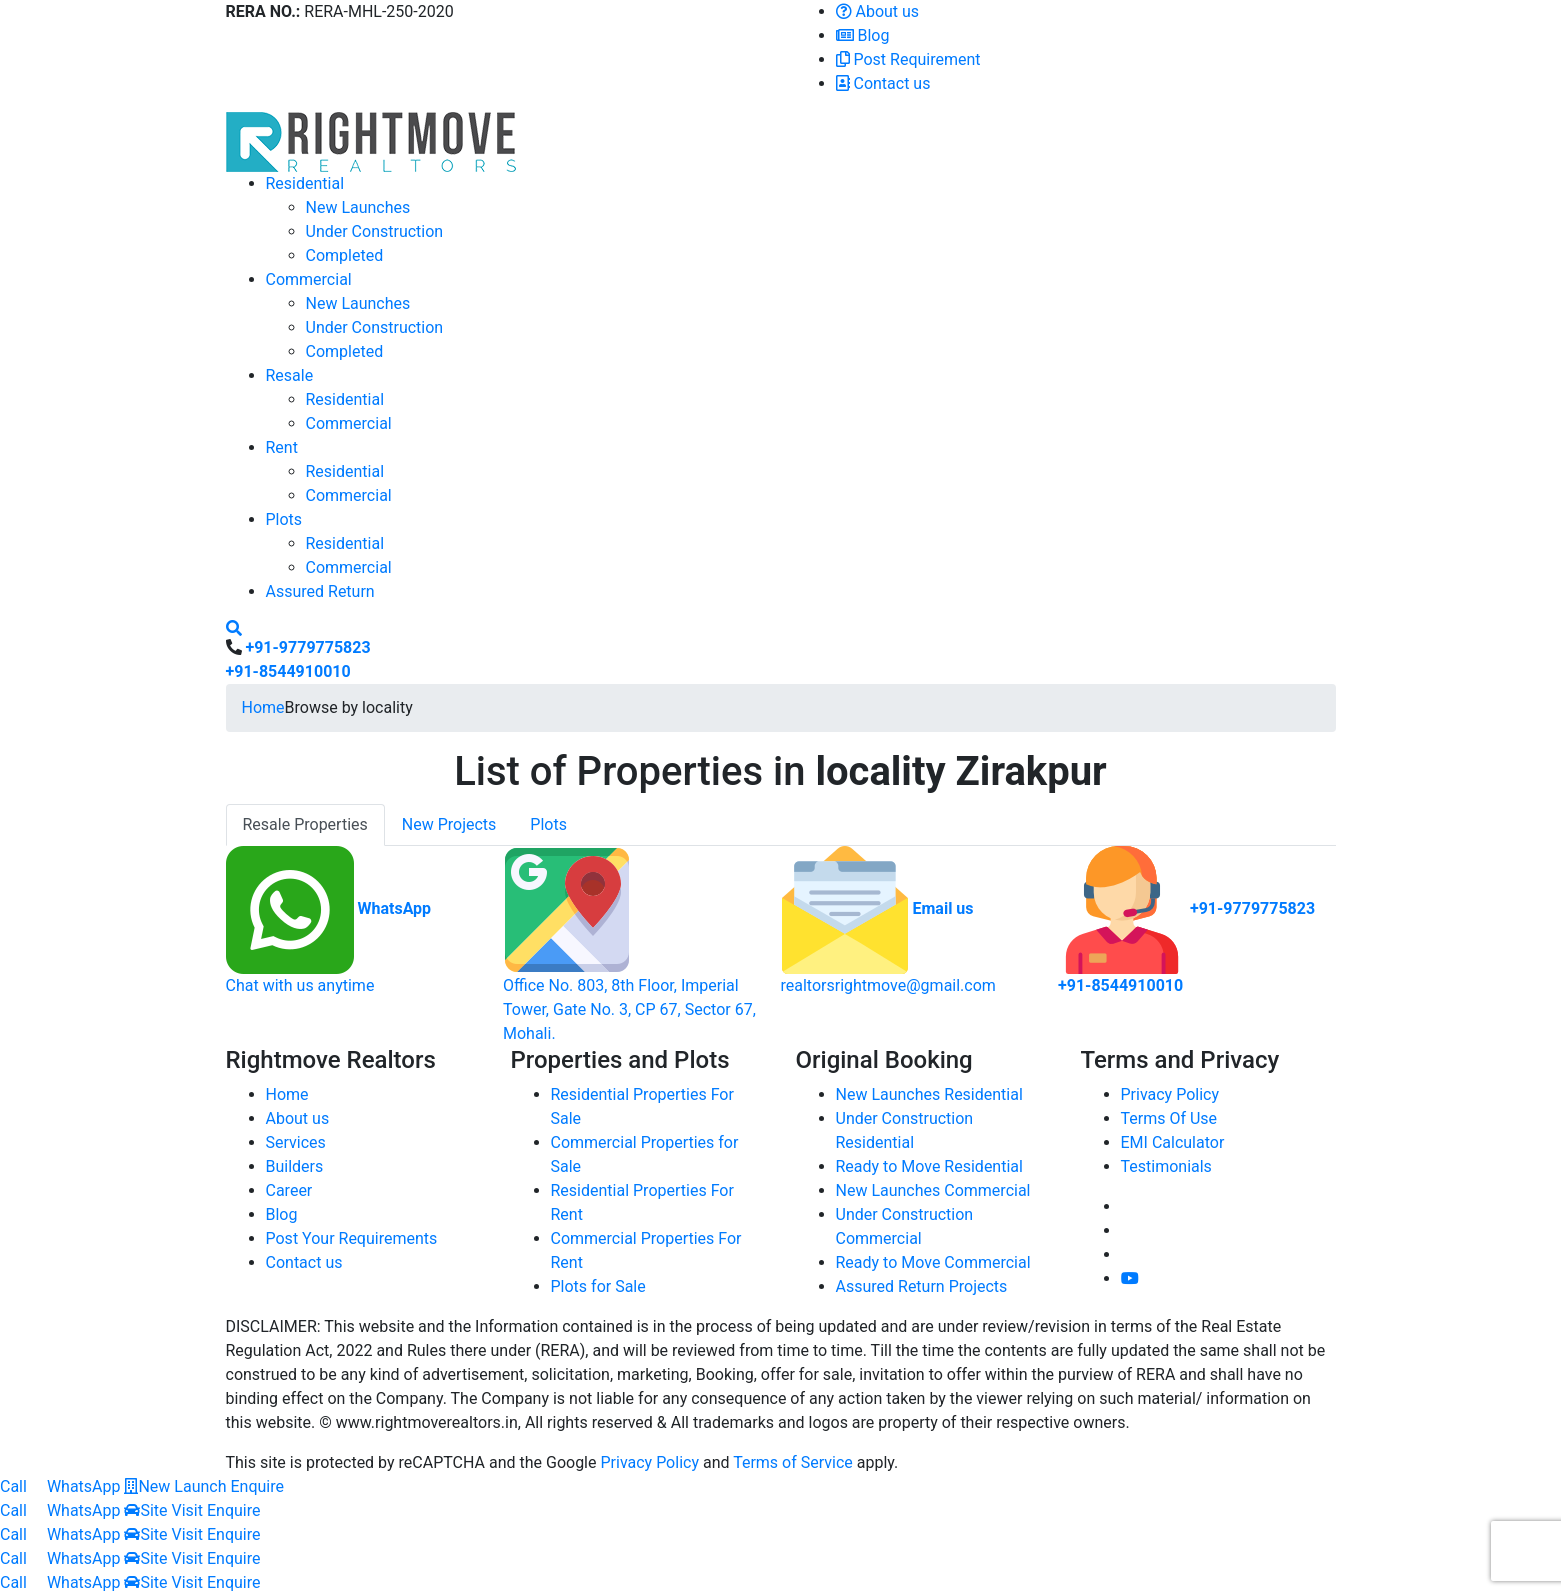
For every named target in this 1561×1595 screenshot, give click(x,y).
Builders (295, 1166)
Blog (863, 35)
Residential (305, 183)
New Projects (449, 824)
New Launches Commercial (933, 1190)
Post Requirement (908, 59)
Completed (345, 255)
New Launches (358, 207)
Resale (290, 375)
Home (263, 707)
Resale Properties (305, 824)
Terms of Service (793, 1462)
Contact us (883, 83)
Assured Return (320, 591)
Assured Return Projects (922, 1286)
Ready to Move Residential (929, 1166)
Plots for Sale (598, 1286)
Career (289, 1190)
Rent (282, 447)
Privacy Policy (1170, 1094)
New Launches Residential (929, 1094)
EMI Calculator (1173, 1142)
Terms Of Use (1169, 1118)
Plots (284, 519)
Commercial (309, 279)
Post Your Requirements (352, 1238)
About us (878, 11)
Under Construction (375, 231)
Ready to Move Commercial (933, 1262)
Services (296, 1142)
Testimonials (1166, 1166)
